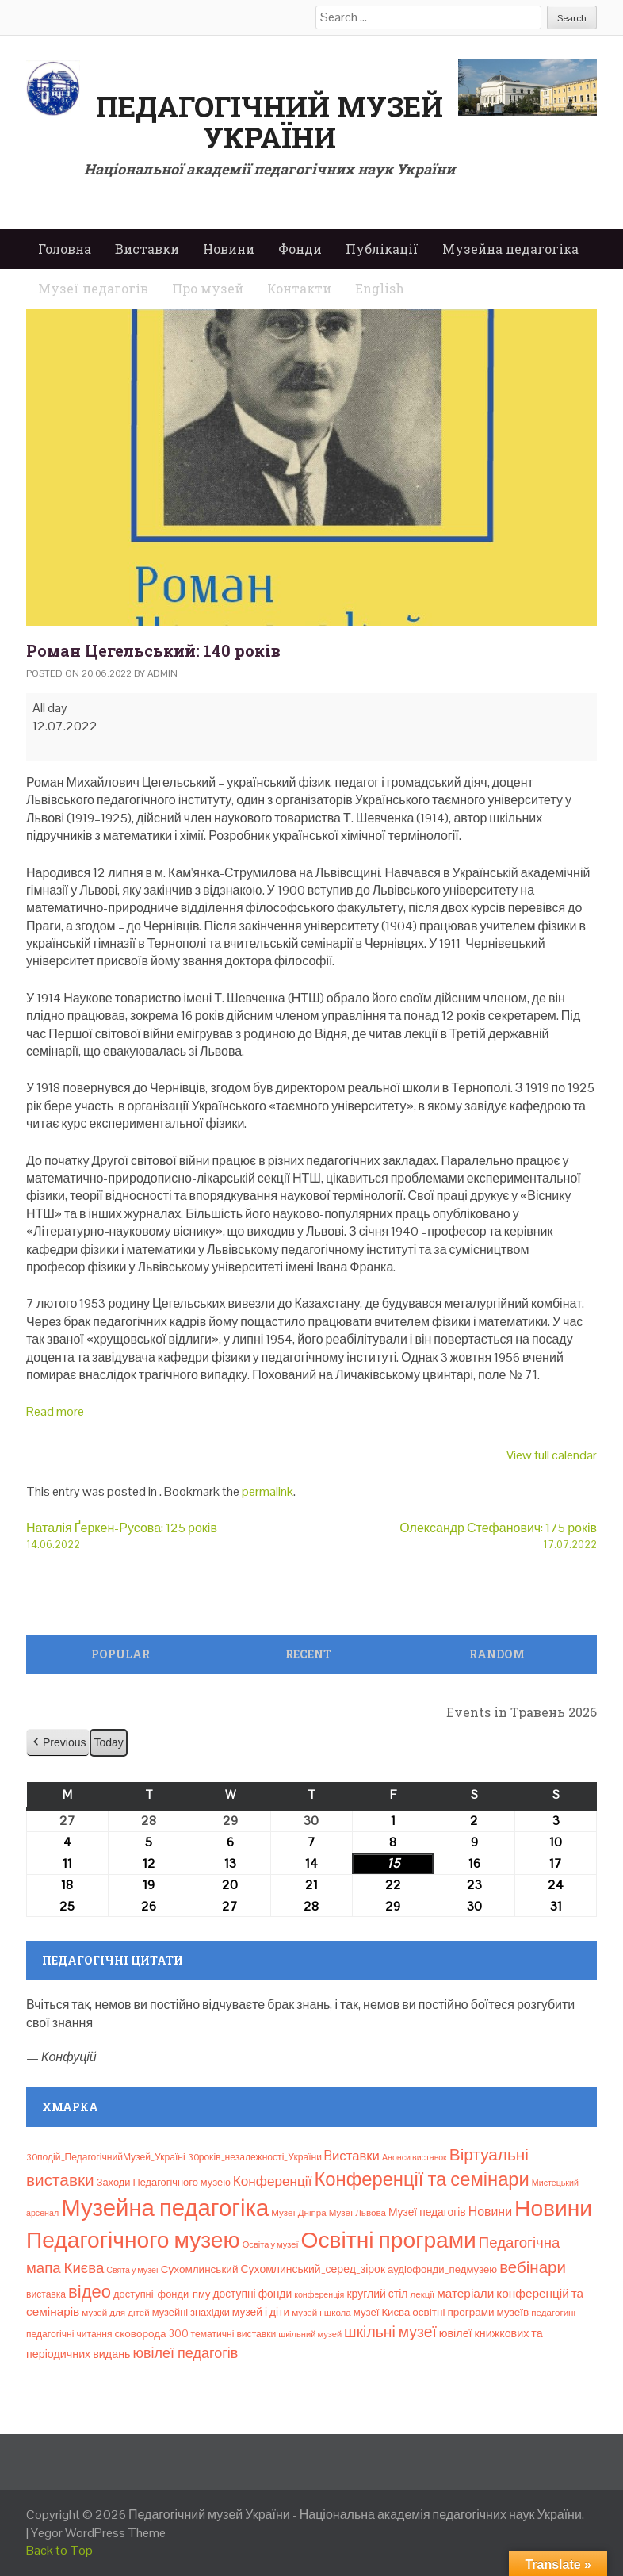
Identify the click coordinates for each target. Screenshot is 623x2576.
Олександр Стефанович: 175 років (454, 1535)
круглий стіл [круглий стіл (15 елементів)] (376, 2294)
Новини (228, 248)
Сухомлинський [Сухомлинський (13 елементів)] (200, 2269)
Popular (120, 1654)
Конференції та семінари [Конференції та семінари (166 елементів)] (421, 2179)
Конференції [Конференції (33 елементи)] (272, 2181)
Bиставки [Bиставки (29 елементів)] (352, 2155)
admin (162, 673)
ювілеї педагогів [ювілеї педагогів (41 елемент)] (185, 2353)
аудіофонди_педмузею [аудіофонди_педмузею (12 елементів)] (442, 2269)
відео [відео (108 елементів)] (89, 2291)
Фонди (300, 248)
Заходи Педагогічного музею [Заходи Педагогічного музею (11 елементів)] (164, 2182)
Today (108, 1742)
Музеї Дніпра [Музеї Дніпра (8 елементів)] (299, 2212)
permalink (267, 1491)
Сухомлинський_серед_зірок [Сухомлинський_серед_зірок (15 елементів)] (312, 2269)
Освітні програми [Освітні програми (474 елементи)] (388, 2239)
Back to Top (59, 2550)
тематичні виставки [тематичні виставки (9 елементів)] (234, 2334)
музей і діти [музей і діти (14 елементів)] (260, 2312)
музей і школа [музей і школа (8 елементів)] (321, 2312)
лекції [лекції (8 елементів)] (422, 2294)
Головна (64, 248)
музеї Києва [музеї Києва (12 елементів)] (382, 2312)
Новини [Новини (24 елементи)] (490, 2211)
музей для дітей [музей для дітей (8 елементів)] (115, 2312)
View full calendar (551, 1455)
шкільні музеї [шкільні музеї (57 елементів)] (390, 2332)
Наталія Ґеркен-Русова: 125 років (169, 1535)
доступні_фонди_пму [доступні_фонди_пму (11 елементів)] (161, 2294)
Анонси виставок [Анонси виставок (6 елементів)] (414, 2157)
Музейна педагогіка (510, 248)
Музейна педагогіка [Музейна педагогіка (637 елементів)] (165, 2208)
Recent (308, 1654)
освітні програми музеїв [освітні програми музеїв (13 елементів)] (470, 2312)
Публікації (382, 248)
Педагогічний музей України (269, 122)
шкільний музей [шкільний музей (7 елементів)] (310, 2334)
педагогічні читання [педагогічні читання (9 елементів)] (69, 2334)
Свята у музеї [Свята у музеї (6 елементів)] (132, 2269)
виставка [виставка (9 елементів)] (46, 2294)
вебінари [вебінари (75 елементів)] (532, 2267)
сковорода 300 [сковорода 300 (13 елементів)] (152, 2333)
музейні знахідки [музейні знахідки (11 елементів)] (191, 2312)
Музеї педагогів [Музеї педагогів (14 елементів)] (427, 2212)
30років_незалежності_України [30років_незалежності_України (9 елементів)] (255, 2157)
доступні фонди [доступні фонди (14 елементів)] (252, 2294)
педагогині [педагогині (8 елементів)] (553, 2312)
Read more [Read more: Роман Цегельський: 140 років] (55, 1411)
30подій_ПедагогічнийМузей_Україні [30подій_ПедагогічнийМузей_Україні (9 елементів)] (105, 2157)
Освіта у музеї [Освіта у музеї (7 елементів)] (271, 2244)
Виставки (147, 248)
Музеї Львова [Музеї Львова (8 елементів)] (357, 2212)
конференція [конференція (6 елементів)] (319, 2294)
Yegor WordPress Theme (98, 2532)
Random (497, 1654)
